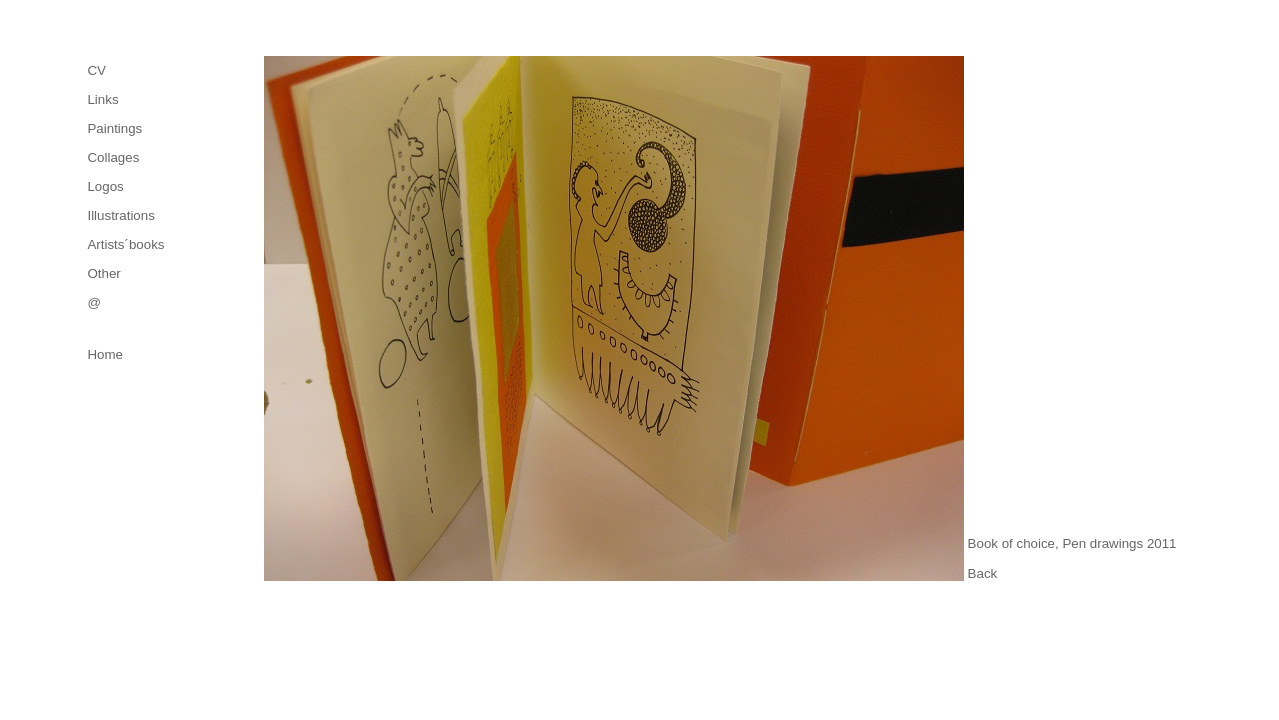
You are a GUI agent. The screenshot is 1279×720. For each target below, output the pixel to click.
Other (103, 273)
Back (983, 573)
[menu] (125, 186)
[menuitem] (125, 70)
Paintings (114, 128)
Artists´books (125, 244)
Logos (105, 186)
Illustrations (120, 215)
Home (105, 354)
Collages (113, 157)
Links (102, 99)
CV (96, 70)
